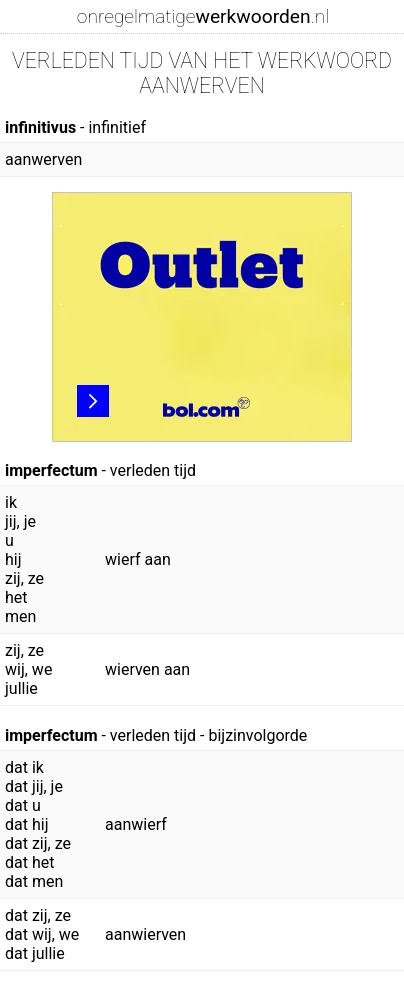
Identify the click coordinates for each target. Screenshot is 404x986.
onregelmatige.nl (203, 16)
